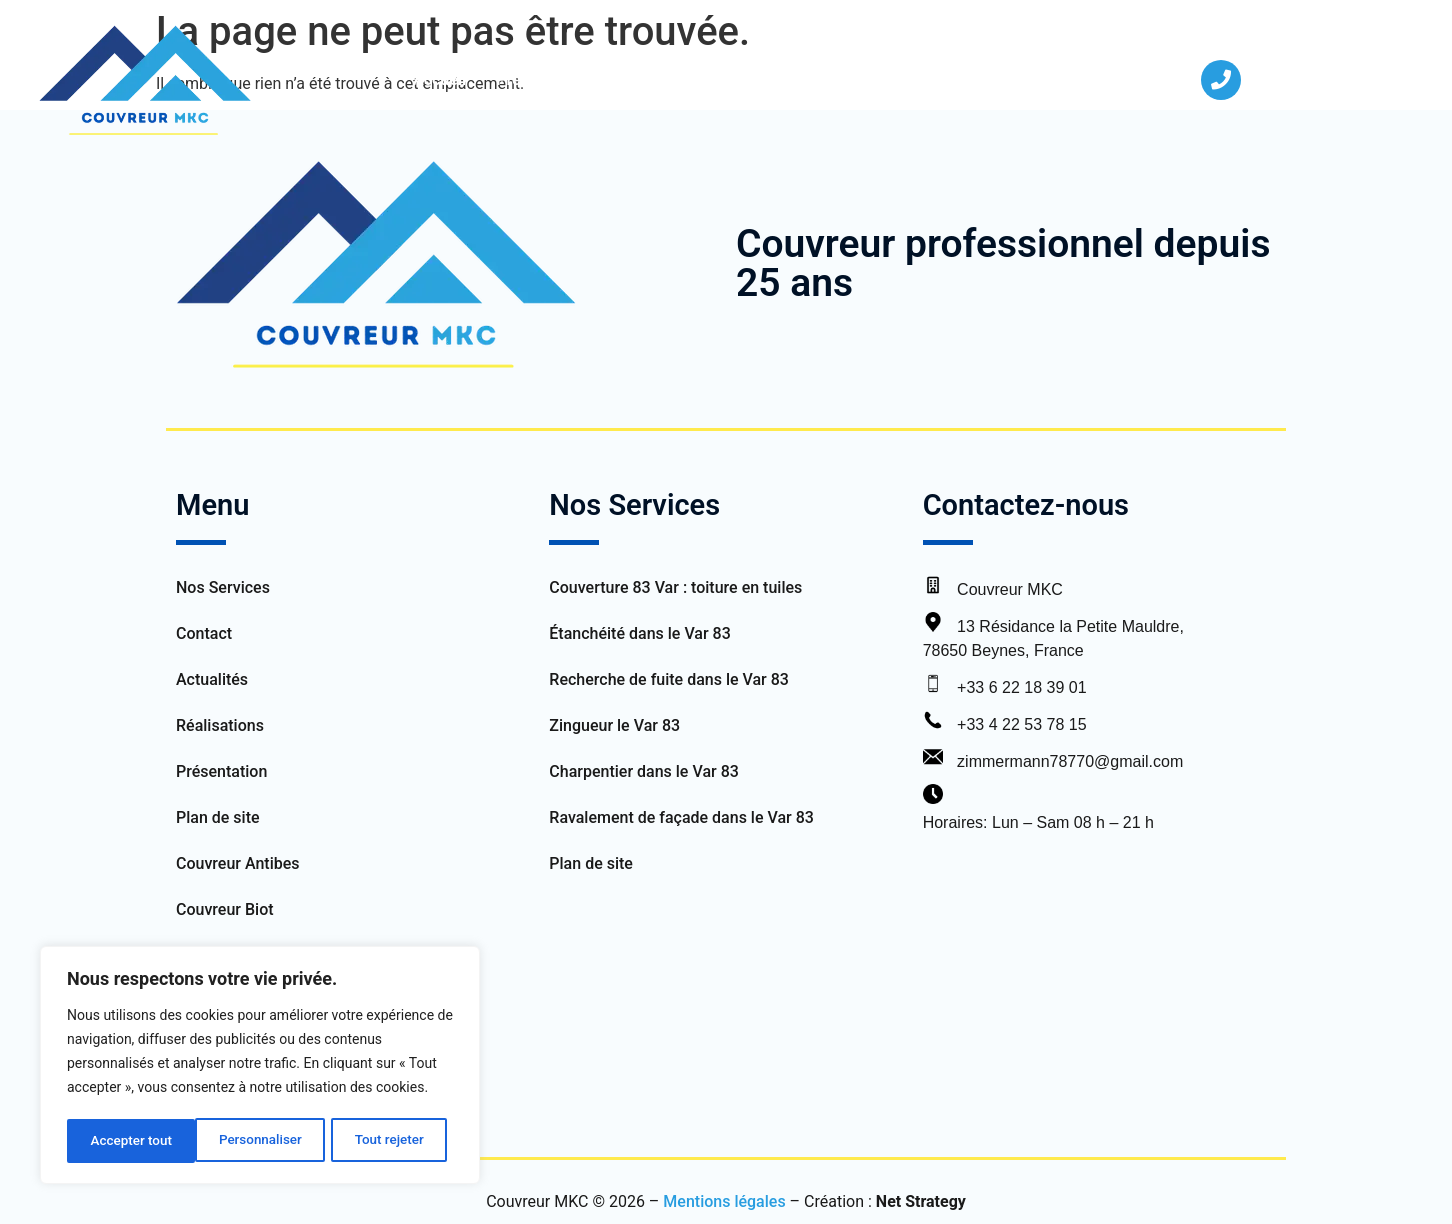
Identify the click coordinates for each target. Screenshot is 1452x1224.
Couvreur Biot (225, 909)
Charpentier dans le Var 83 (644, 771)
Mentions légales (724, 1201)
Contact (1011, 79)
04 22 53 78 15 (1306, 79)
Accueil (439, 79)
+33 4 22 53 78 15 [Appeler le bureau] (1021, 724)
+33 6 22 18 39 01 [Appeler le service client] (1021, 687)
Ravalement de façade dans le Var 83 (681, 817)
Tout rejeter (261, 1141)
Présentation (542, 79)
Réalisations (806, 79)
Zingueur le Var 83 (614, 725)
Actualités (916, 79)
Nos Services (675, 79)
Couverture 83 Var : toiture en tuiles (677, 587)
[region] (260, 1067)
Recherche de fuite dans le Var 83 (669, 679)
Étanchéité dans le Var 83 (639, 633)
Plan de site (218, 817)
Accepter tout (389, 1141)
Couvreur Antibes (238, 863)
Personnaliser (131, 1141)
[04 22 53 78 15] (1221, 80)
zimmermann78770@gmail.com (1070, 761)
